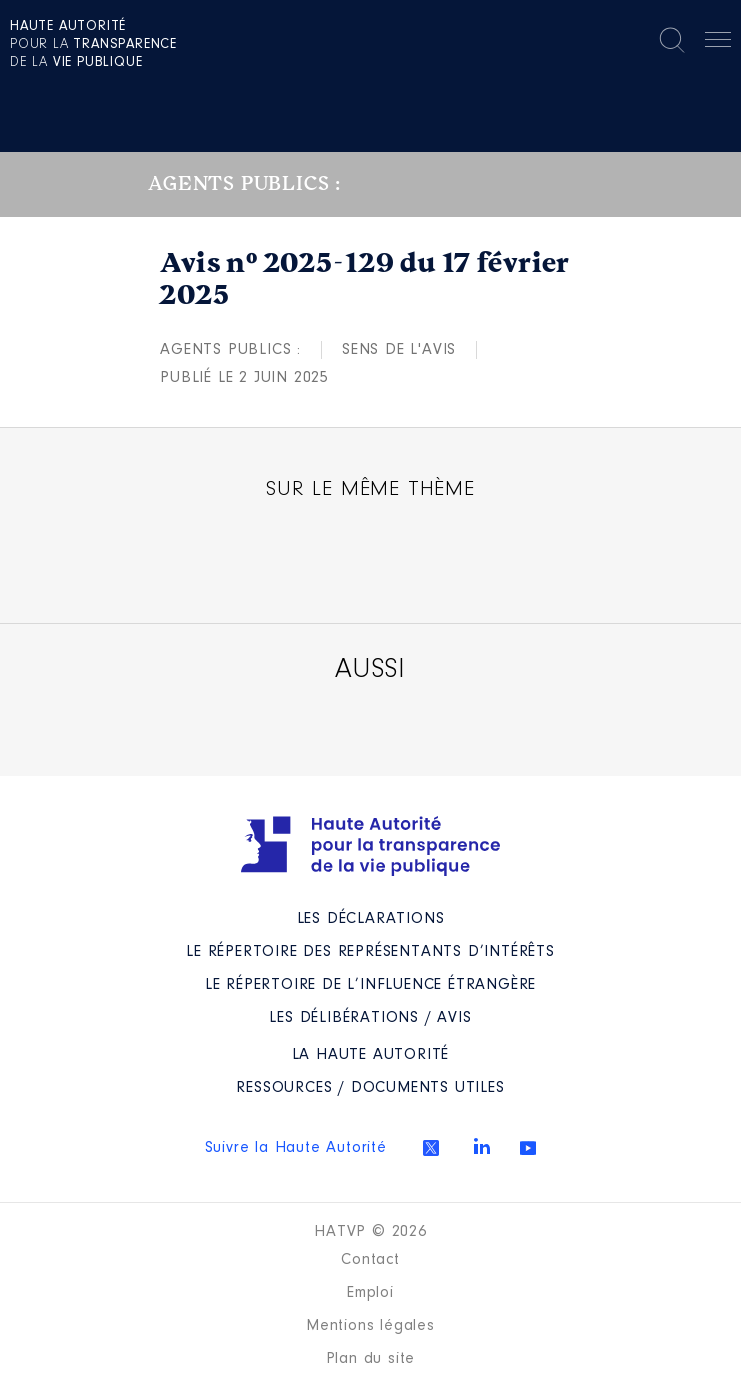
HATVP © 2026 (370, 1232)
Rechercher (672, 40)
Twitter (431, 1148)
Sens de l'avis (399, 350)
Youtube (528, 1148)
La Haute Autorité (371, 1055)
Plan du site (371, 1359)
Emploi (370, 1293)
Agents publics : (230, 350)
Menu (718, 43)
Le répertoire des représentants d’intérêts (370, 952)
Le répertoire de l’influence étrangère (370, 985)
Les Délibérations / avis (370, 1018)
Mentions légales (370, 1326)
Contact (370, 1260)
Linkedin (482, 1146)
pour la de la (93, 45)
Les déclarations (371, 919)
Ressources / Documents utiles (370, 1088)
